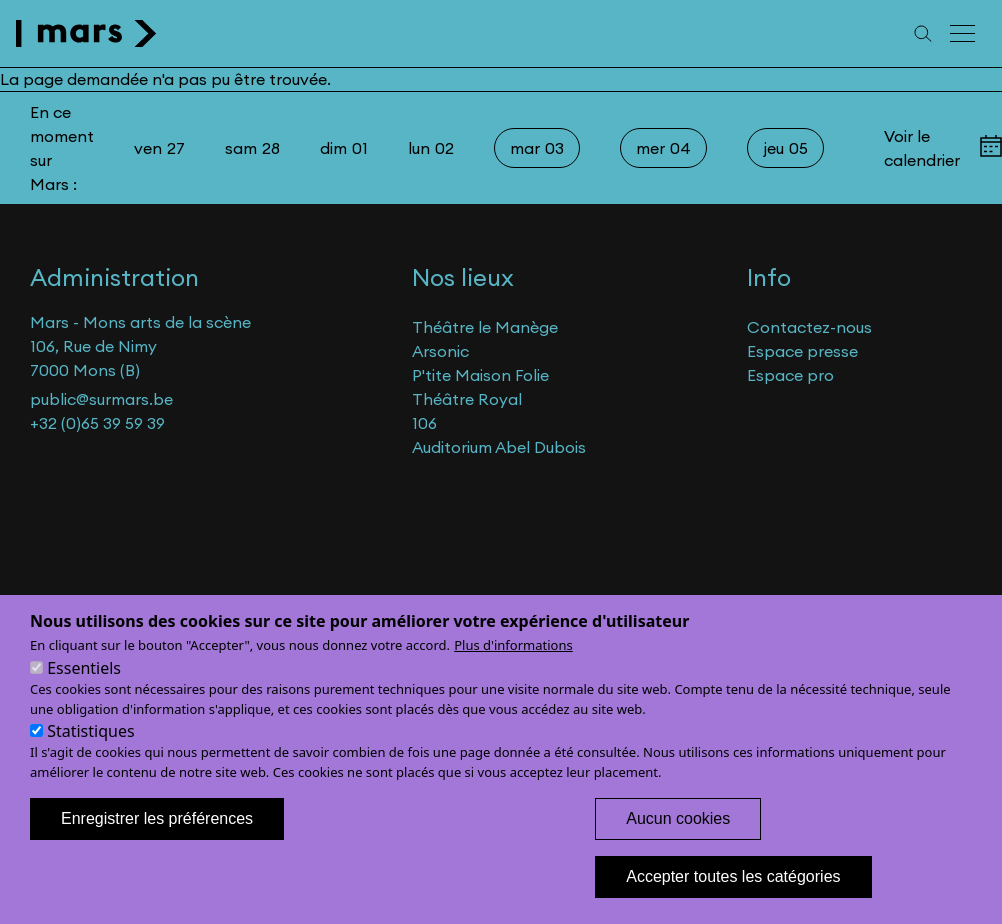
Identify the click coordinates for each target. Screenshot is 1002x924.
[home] (86, 33)
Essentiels (84, 691)
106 (424, 423)
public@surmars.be (101, 399)
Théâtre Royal (467, 399)
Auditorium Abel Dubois (499, 447)
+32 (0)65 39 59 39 (97, 423)
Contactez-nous (809, 327)
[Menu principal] (964, 33)
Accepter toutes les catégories (733, 899)
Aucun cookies (678, 841)
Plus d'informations (513, 668)
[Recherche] (923, 33)
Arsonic (440, 351)
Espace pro (790, 375)
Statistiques (90, 754)
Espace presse (802, 351)
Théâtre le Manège (485, 327)
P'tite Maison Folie (480, 375)
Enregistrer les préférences (157, 841)
